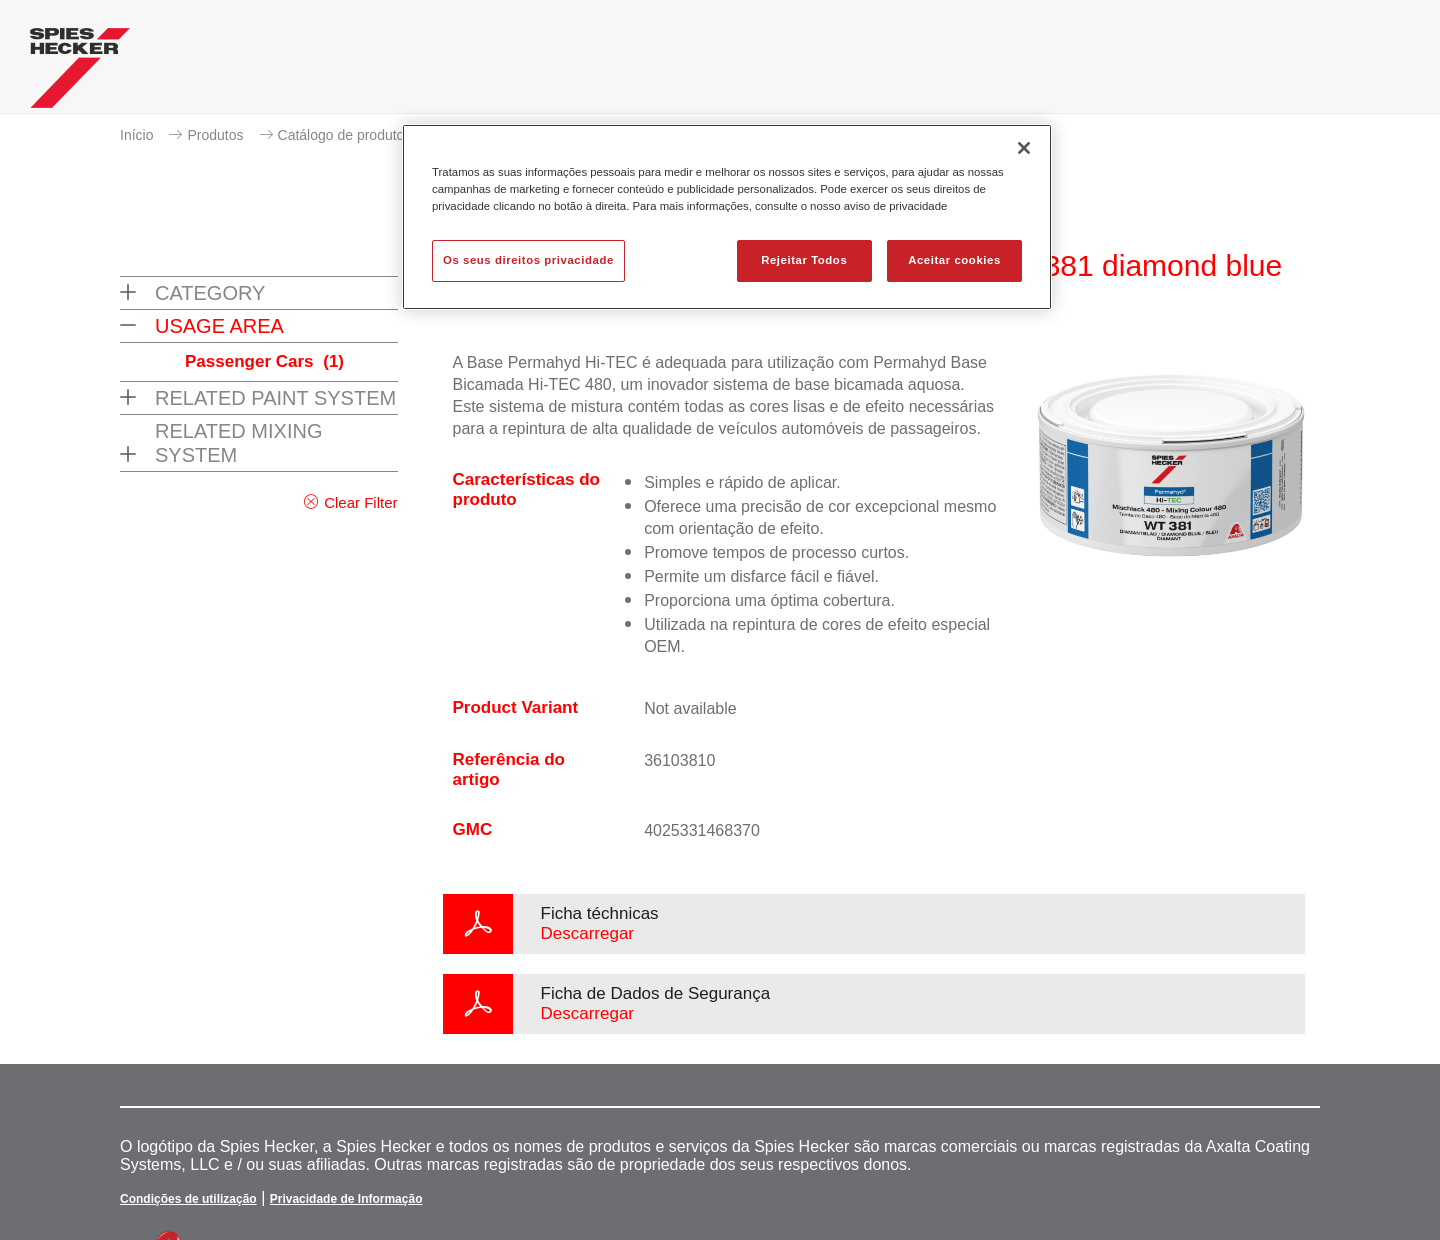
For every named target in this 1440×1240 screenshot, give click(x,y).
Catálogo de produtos (345, 135)
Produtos (215, 135)
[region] (727, 217)
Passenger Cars (264, 361)
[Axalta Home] (80, 73)
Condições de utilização (188, 1199)
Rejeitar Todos (804, 260)
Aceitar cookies (954, 260)
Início (136, 135)
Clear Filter (360, 502)
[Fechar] (1024, 148)
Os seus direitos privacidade (528, 260)
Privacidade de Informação (346, 1199)
